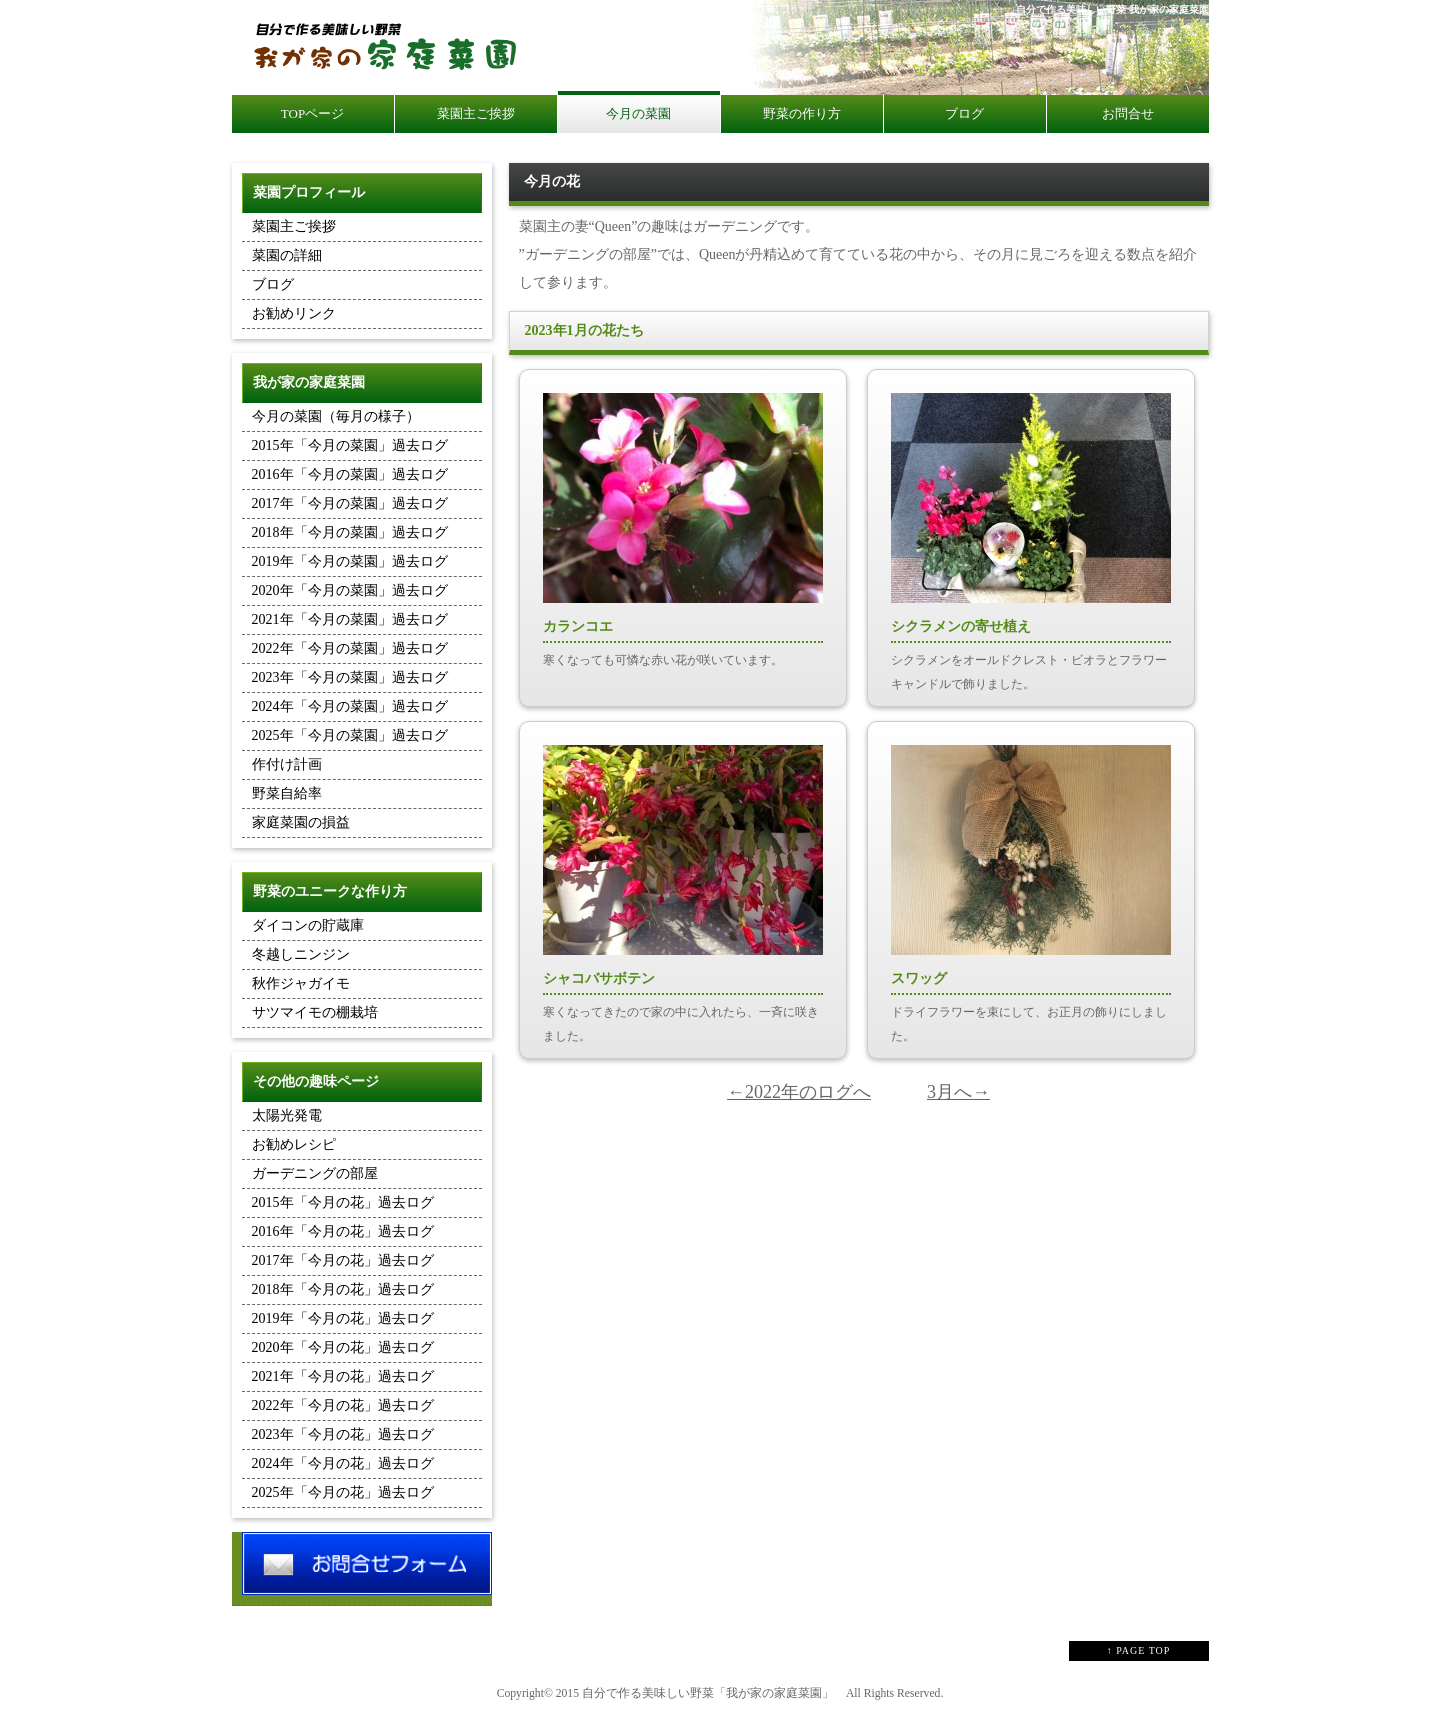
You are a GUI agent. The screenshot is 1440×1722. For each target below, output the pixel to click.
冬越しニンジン (301, 954)
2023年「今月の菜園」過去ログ (350, 677)
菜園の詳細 (287, 255)
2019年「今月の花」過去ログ (343, 1318)
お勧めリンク (294, 313)
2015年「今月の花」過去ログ (343, 1202)
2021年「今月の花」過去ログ (343, 1376)
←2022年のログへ (799, 1092)
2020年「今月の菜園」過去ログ (350, 590)
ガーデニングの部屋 (315, 1173)
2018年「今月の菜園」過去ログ (350, 532)
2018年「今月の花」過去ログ (343, 1289)
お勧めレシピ (294, 1144)
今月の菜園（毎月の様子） (336, 416)
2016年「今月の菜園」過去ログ (350, 474)
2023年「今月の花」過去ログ (343, 1434)
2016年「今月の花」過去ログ (343, 1231)
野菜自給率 (287, 793)
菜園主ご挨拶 (294, 226)
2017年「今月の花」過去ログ (343, 1260)
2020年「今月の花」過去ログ (343, 1347)
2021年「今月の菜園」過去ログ (350, 619)
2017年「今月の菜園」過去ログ (350, 503)
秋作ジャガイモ (301, 983)
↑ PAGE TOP (1139, 1650)
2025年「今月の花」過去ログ (343, 1492)
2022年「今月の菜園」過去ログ (350, 648)
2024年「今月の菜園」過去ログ (350, 706)
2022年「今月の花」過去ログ (343, 1405)
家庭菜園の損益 (301, 822)
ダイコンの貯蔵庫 (308, 925)
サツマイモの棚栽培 (315, 1012)
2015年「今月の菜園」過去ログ (350, 445)
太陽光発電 (287, 1115)
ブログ (273, 284)
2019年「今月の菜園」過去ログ (350, 561)
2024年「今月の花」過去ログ (343, 1463)
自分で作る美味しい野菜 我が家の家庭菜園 (1112, 9)
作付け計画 (287, 764)
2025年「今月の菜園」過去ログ (350, 735)
